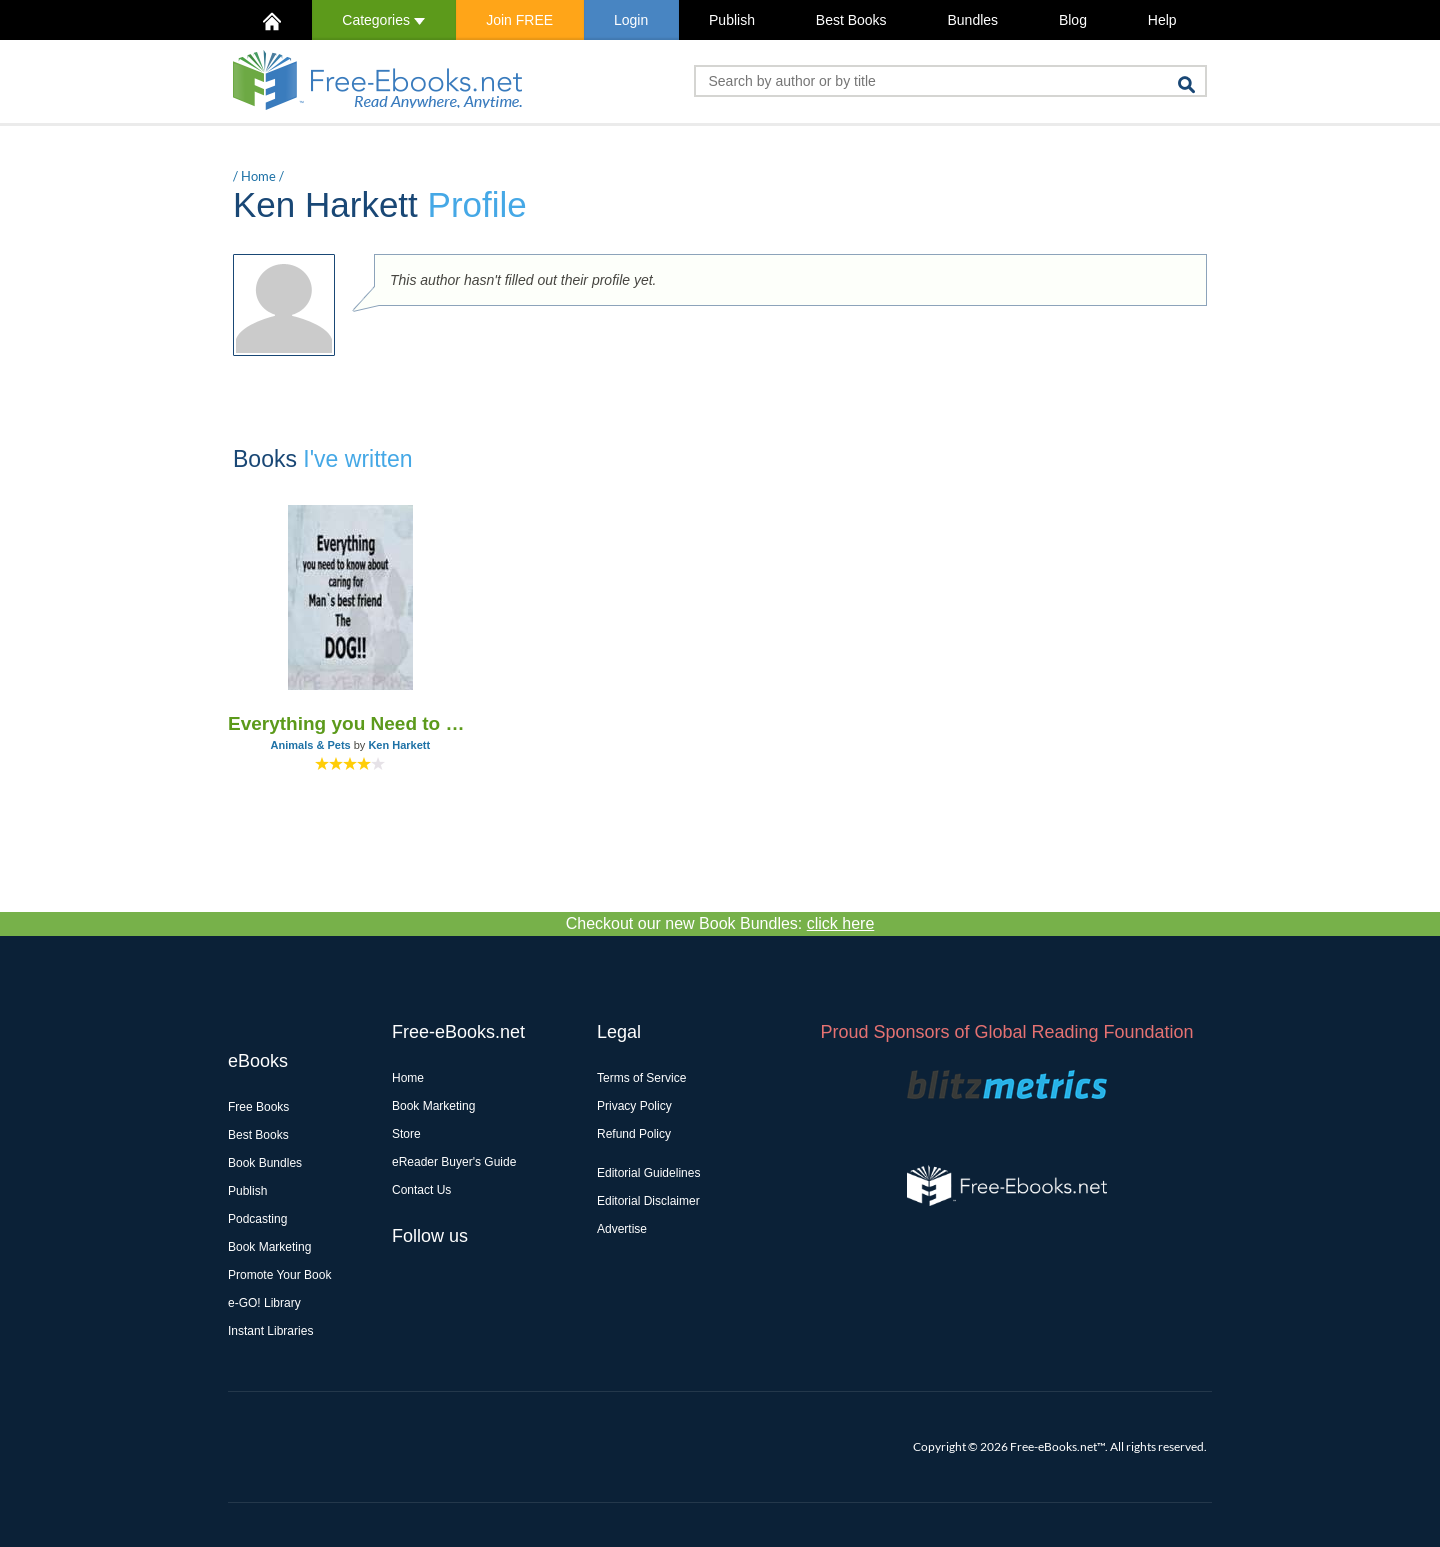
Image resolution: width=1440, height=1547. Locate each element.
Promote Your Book (279, 1275)
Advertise (622, 1229)
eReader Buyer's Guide (454, 1162)
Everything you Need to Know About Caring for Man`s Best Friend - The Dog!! (350, 723)
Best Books (851, 20)
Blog (1073, 20)
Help (1162, 20)
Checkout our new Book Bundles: (720, 923)
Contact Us (421, 1190)
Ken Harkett (399, 745)
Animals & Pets (311, 745)
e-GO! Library (264, 1303)
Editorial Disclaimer (648, 1201)
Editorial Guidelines (648, 1173)
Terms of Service (641, 1078)
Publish (732, 20)
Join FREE (519, 20)
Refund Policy (634, 1134)
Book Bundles (265, 1163)
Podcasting (257, 1219)
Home (258, 176)
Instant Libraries (270, 1331)
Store (406, 1134)
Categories (383, 20)
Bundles (972, 20)
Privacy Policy (634, 1106)
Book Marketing (269, 1247)
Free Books (258, 1107)
